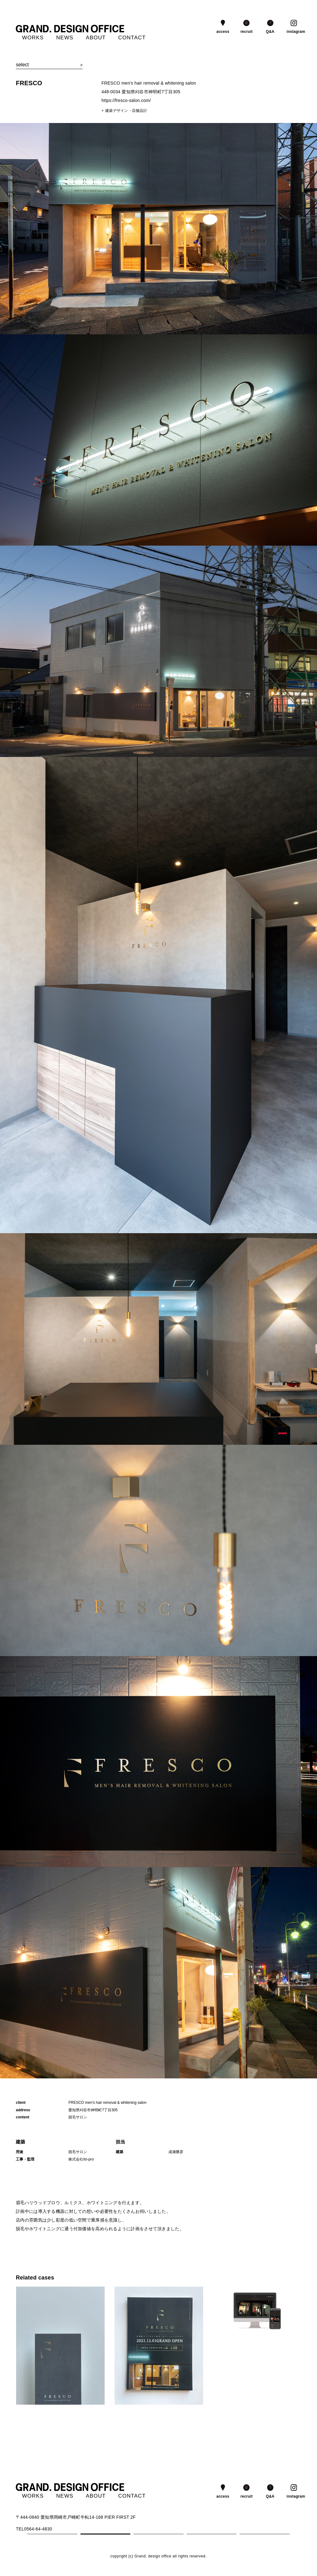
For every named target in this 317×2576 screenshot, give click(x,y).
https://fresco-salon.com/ (126, 100)
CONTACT (132, 38)
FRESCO (29, 83)
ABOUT (96, 38)
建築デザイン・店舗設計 (126, 110)
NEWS (64, 38)
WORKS (33, 38)
